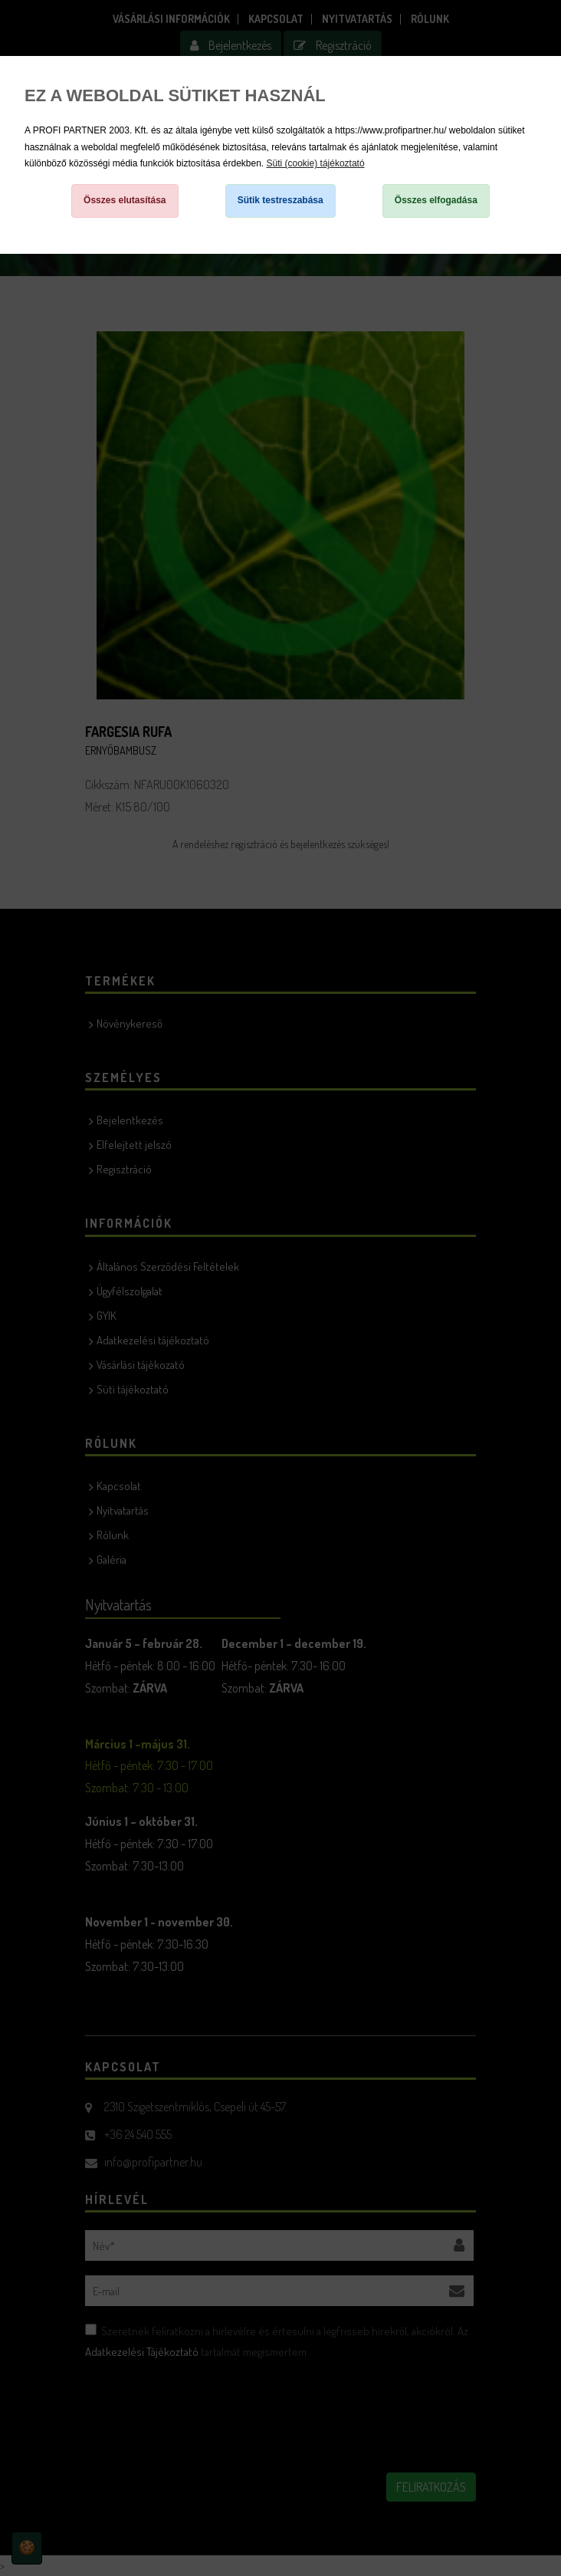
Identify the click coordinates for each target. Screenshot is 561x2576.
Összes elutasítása (125, 200)
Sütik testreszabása (280, 200)
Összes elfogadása (436, 200)
